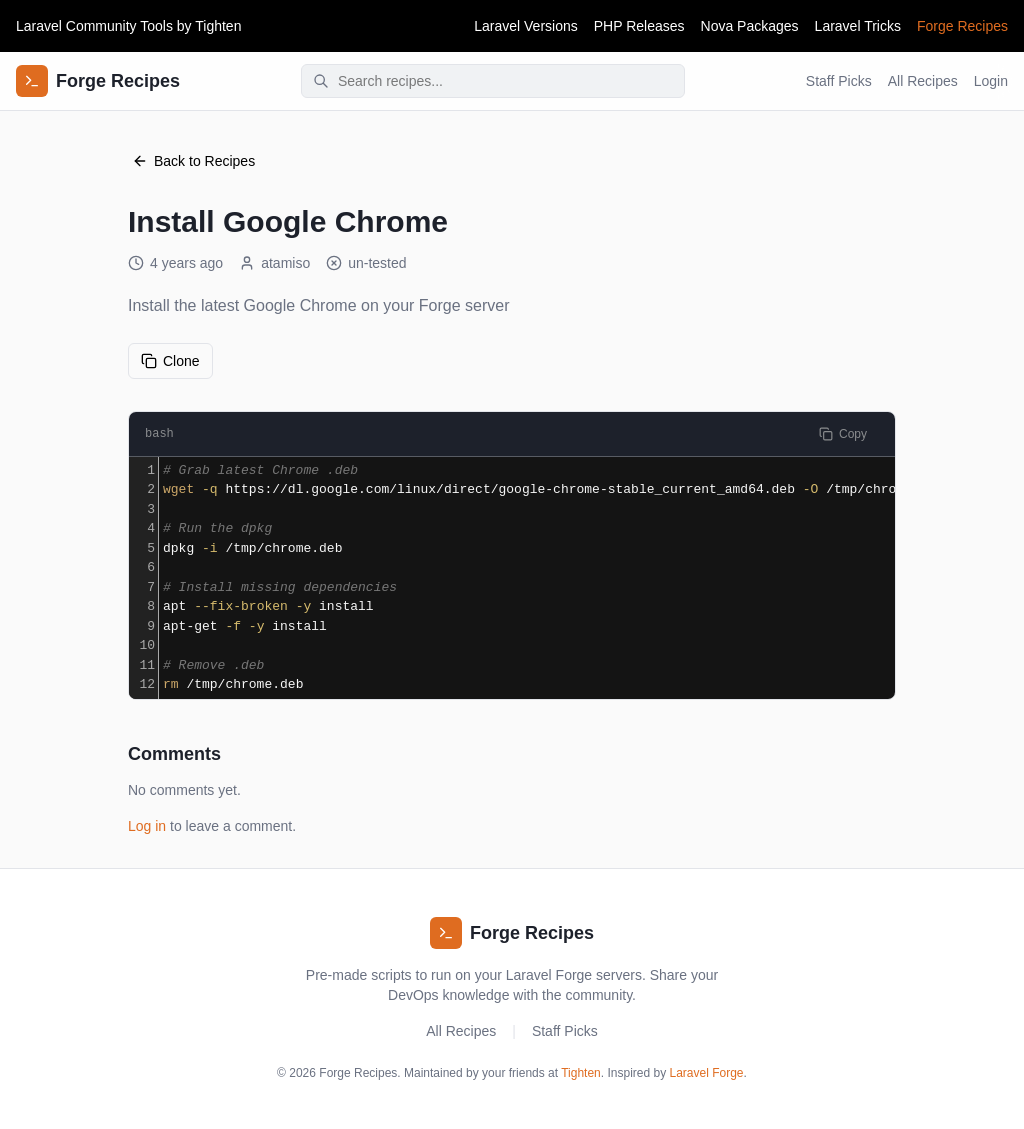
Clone (170, 361)
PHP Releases (639, 26)
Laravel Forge (707, 1073)
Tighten (218, 26)
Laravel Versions (526, 26)
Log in (147, 826)
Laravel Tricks (858, 26)
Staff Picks (839, 81)
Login (991, 81)
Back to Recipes (193, 161)
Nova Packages (750, 26)
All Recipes (923, 81)
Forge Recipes (962, 26)
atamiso (274, 263)
